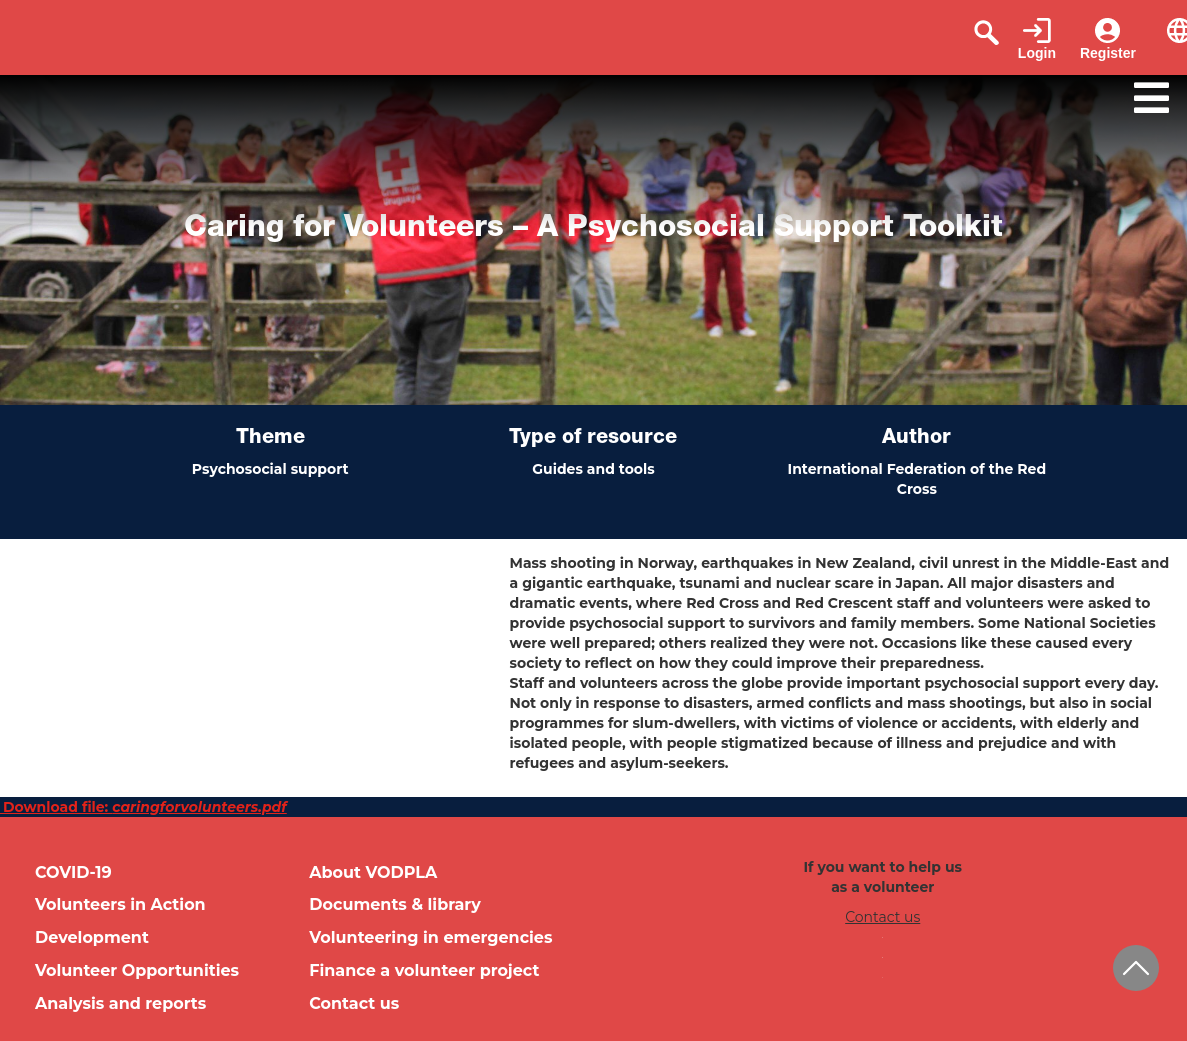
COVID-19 (73, 872)
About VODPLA (373, 872)
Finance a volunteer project (424, 970)
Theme (270, 439)
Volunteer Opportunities (137, 970)
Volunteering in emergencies (430, 937)
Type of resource (593, 439)
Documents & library (395, 904)
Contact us (354, 1003)
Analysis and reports (120, 1003)
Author (916, 439)
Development (92, 937)
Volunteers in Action (120, 904)
